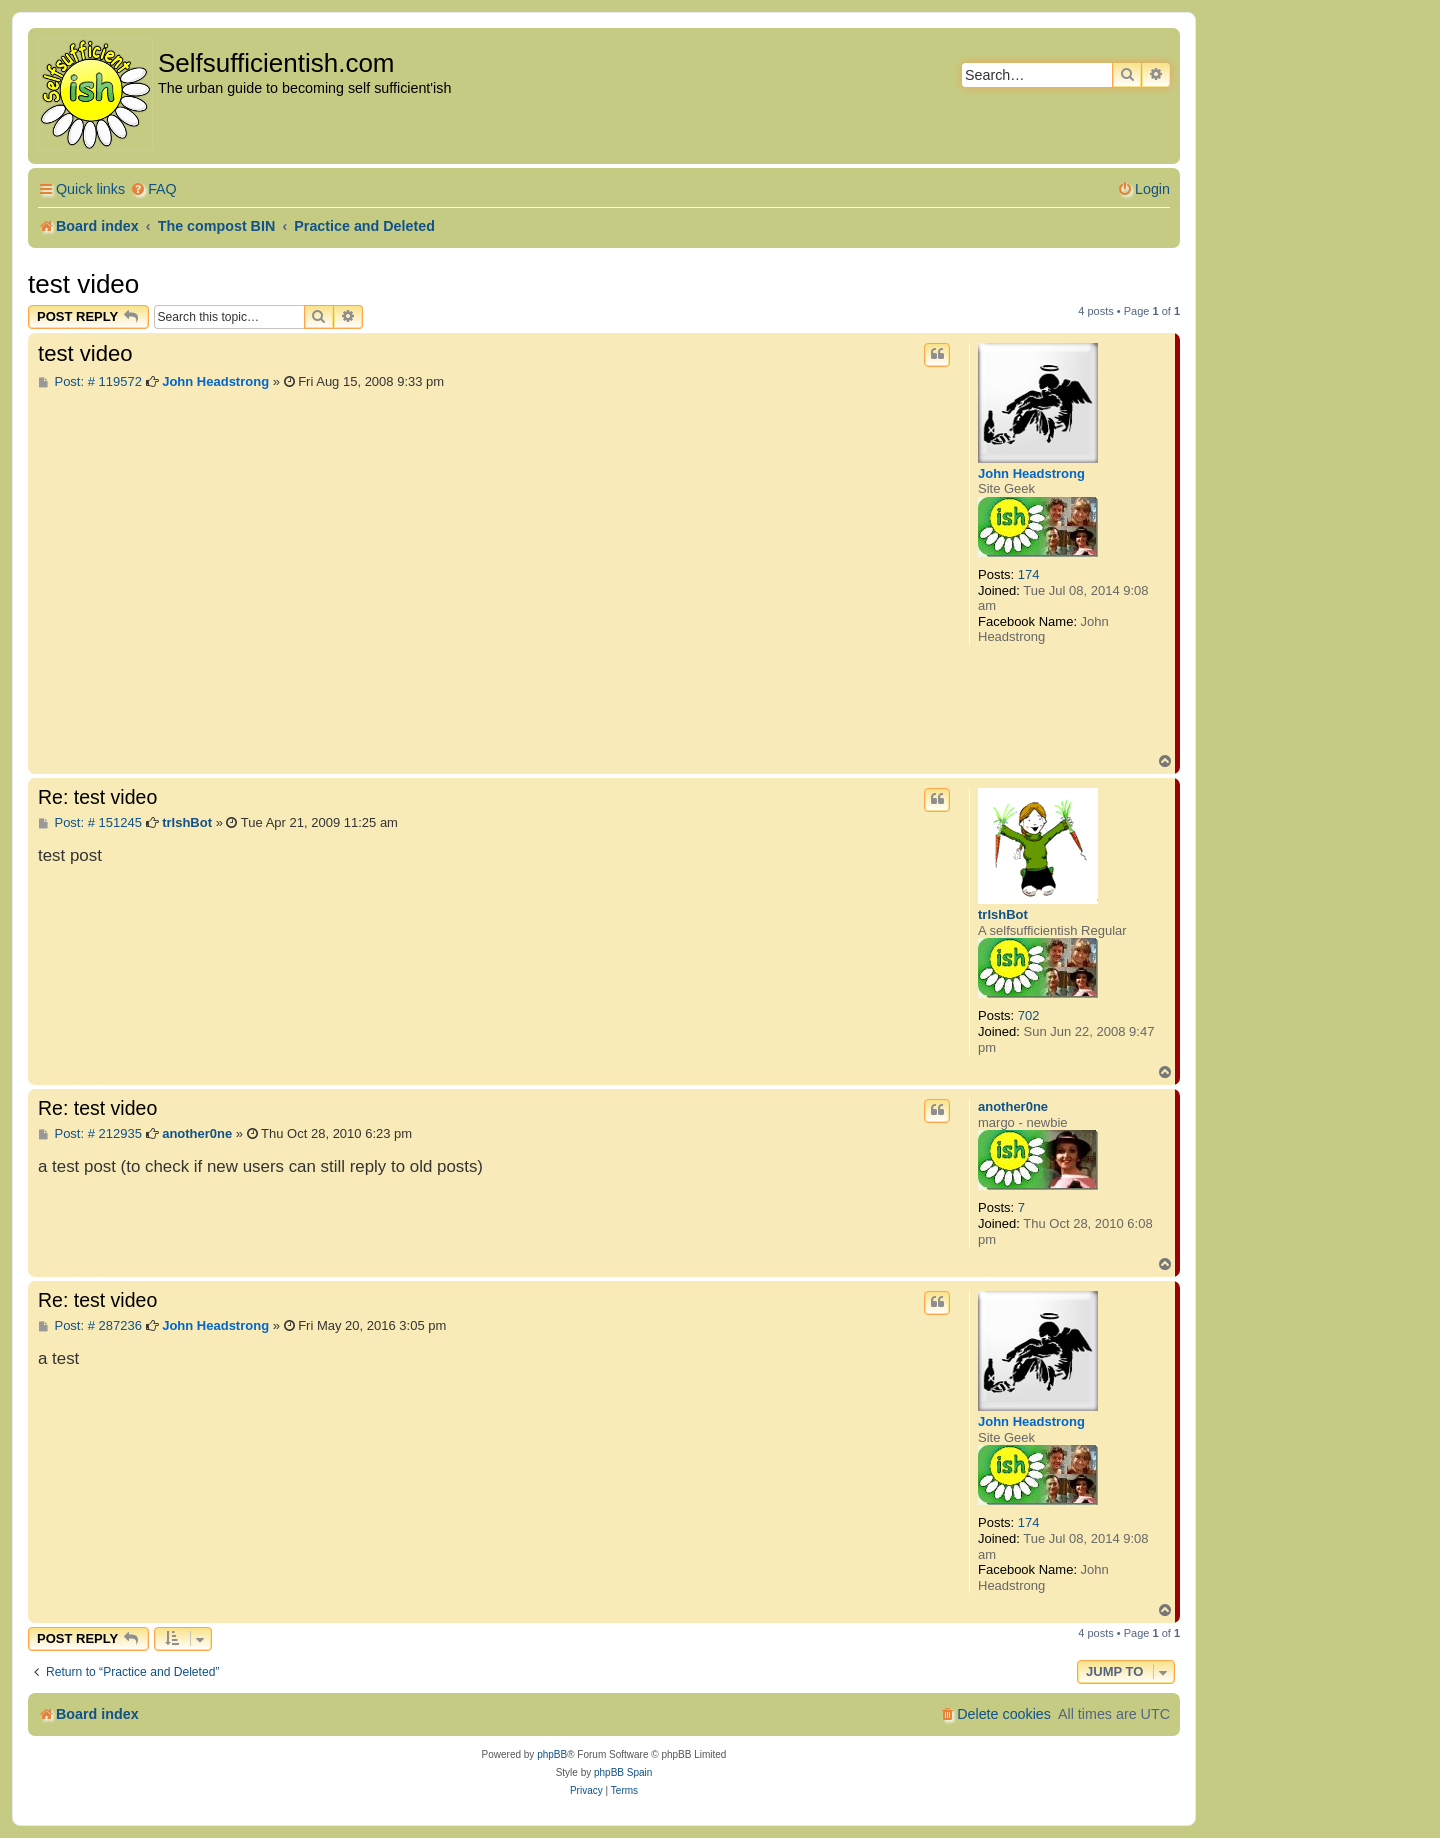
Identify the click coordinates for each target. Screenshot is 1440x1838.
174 (1029, 574)
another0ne (1013, 1106)
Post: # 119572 (90, 382)
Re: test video (97, 797)
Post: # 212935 (90, 1134)
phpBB (552, 1754)
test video (83, 284)
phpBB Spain (623, 1772)
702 (1029, 1015)
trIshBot (1003, 914)
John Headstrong (1031, 473)
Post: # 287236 (90, 1326)
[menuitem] (153, 189)
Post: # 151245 (90, 823)
